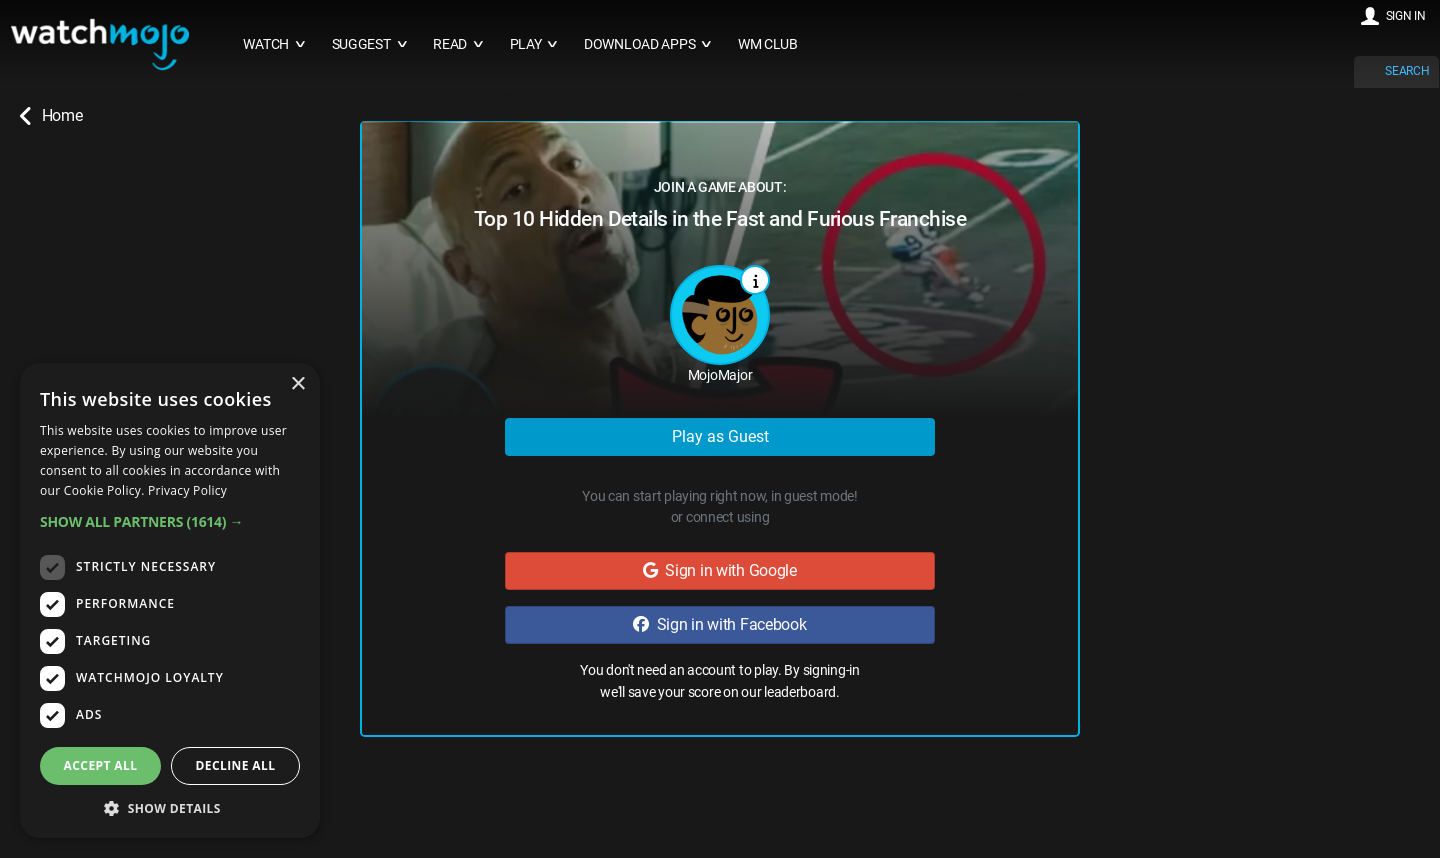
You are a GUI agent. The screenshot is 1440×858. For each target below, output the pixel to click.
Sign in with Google (720, 570)
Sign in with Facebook (719, 624)
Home (51, 116)
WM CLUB (768, 44)
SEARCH (1407, 71)
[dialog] (170, 600)
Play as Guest (720, 436)
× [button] (297, 384)
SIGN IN (1406, 16)
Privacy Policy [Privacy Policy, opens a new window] (187, 490)
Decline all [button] (236, 765)
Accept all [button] (101, 765)
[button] (170, 521)
